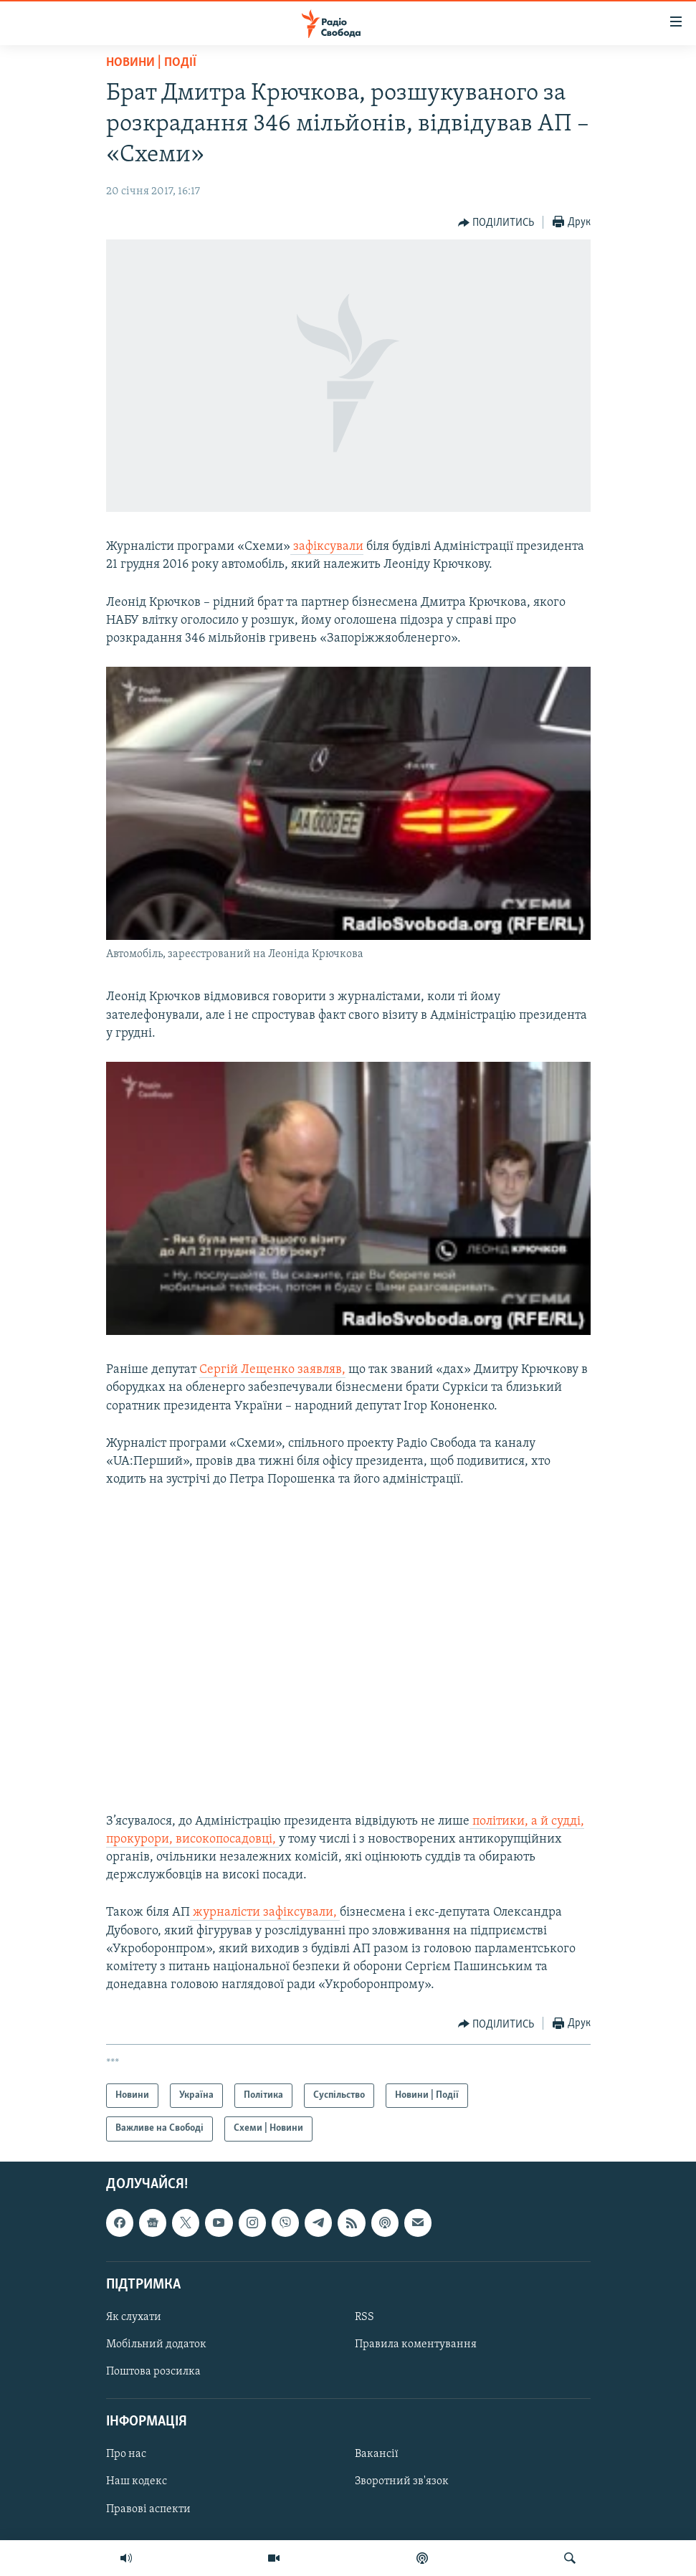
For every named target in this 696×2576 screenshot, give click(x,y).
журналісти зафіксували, (265, 1912)
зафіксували (326, 546)
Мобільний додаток (156, 2344)
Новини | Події (151, 63)
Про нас (126, 2454)
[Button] (496, 223)
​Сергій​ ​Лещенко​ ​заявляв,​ (272, 1370)
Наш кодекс (136, 2481)
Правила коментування (416, 2344)
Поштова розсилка (153, 2371)
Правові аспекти (148, 2508)
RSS (364, 2317)
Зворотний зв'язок (402, 2481)
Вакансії (377, 2454)
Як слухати (133, 2317)
